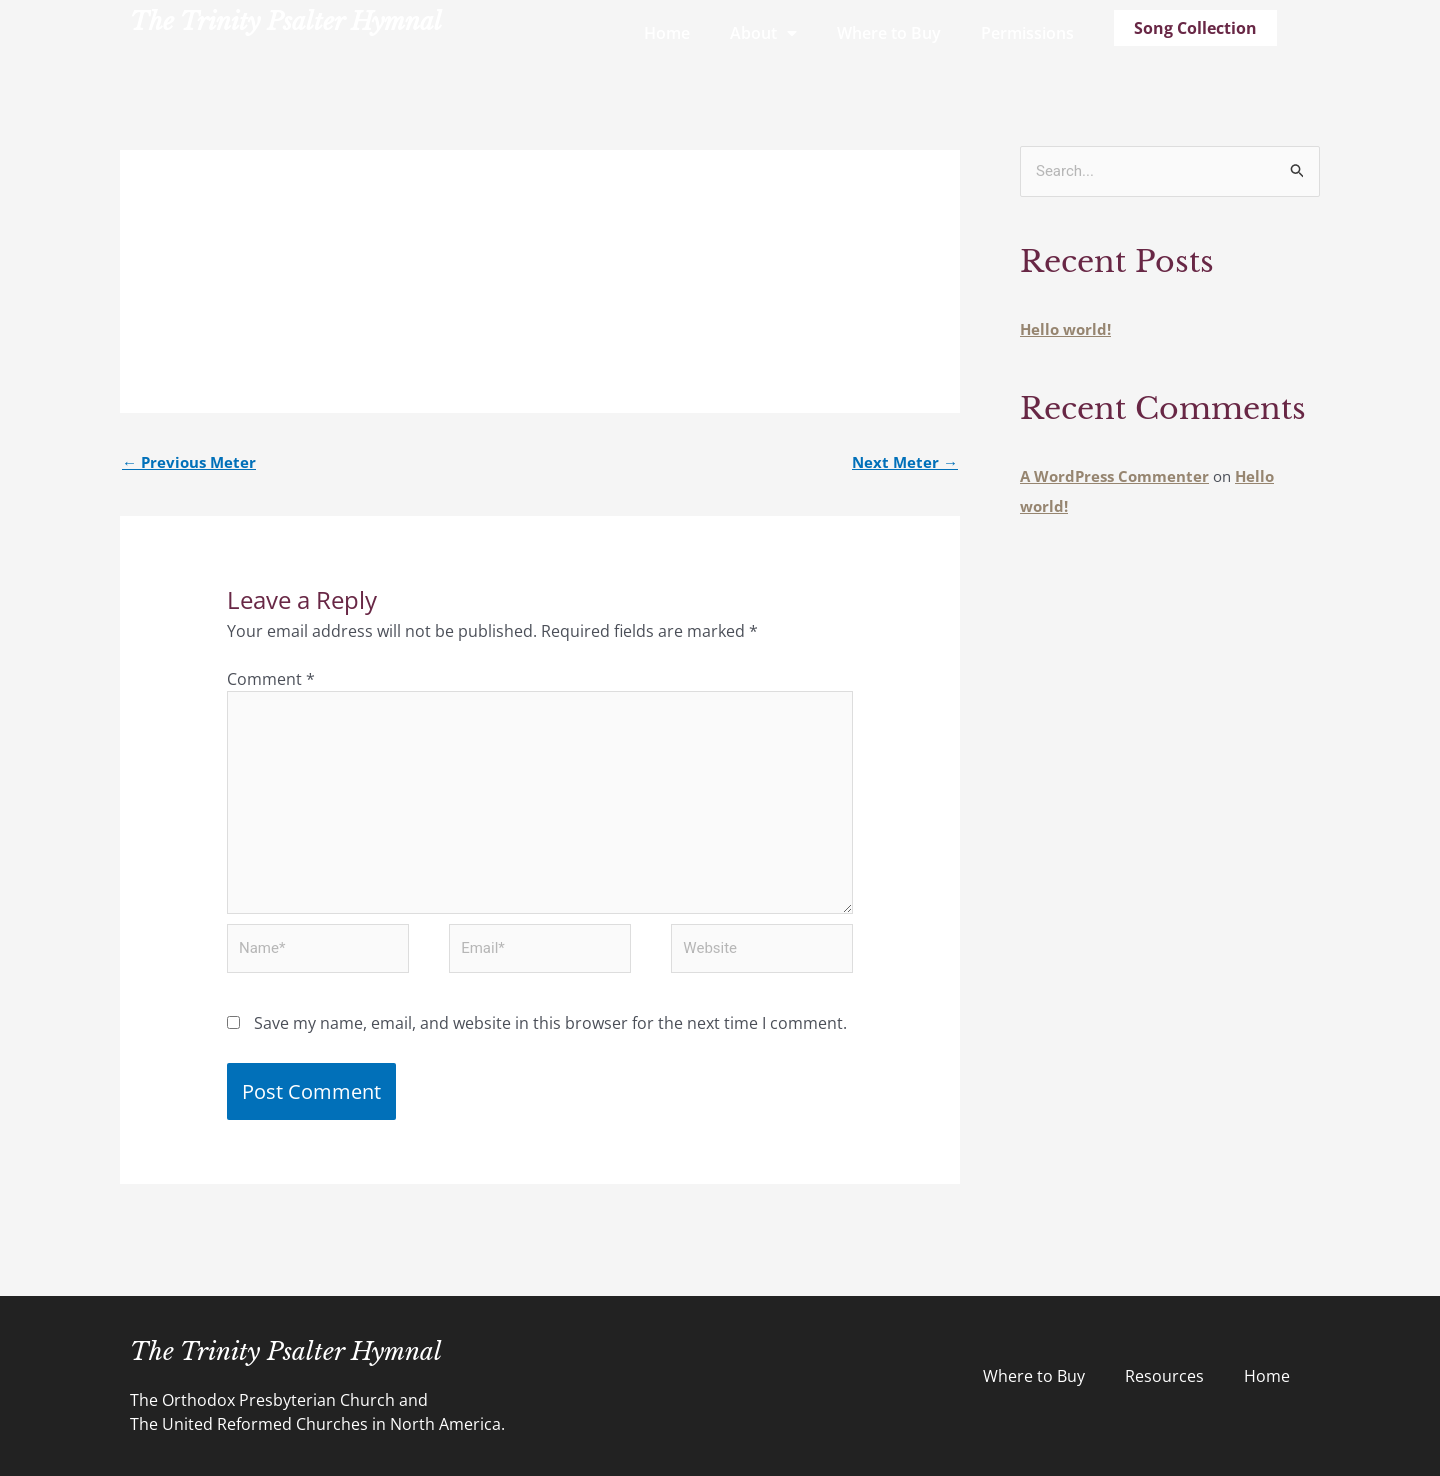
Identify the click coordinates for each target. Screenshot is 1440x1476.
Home (667, 33)
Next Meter (905, 462)
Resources (1164, 1376)
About (763, 33)
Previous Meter (189, 462)
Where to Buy (889, 33)
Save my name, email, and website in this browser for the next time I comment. (550, 1023)
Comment (271, 679)
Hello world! (1065, 329)
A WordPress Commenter (1114, 476)
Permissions (1027, 33)
